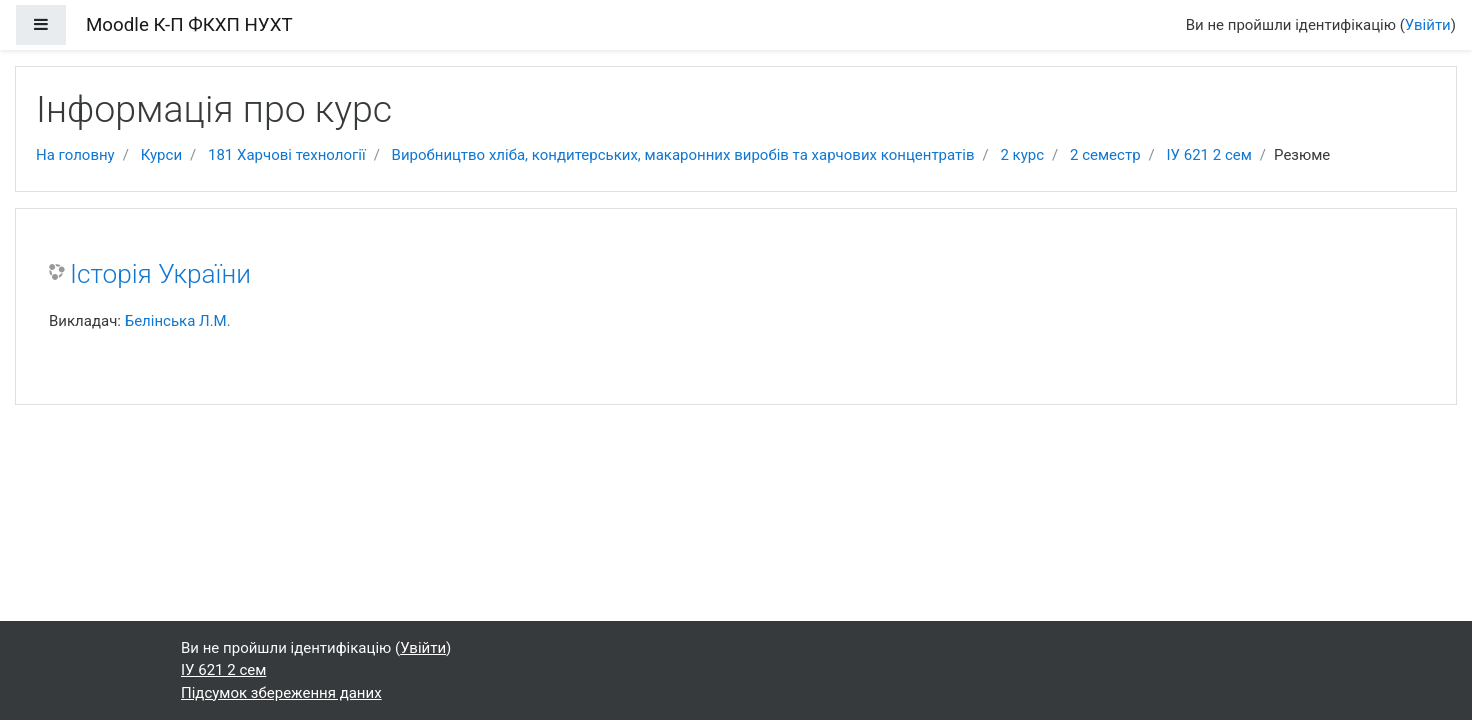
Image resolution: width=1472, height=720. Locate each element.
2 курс (1022, 155)
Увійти (1428, 25)
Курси (161, 155)
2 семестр (1105, 155)
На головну (75, 155)
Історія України (160, 274)
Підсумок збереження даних (281, 693)
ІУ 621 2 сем (1209, 155)
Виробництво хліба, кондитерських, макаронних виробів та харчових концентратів (683, 155)
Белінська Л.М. (178, 321)
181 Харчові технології (287, 155)
